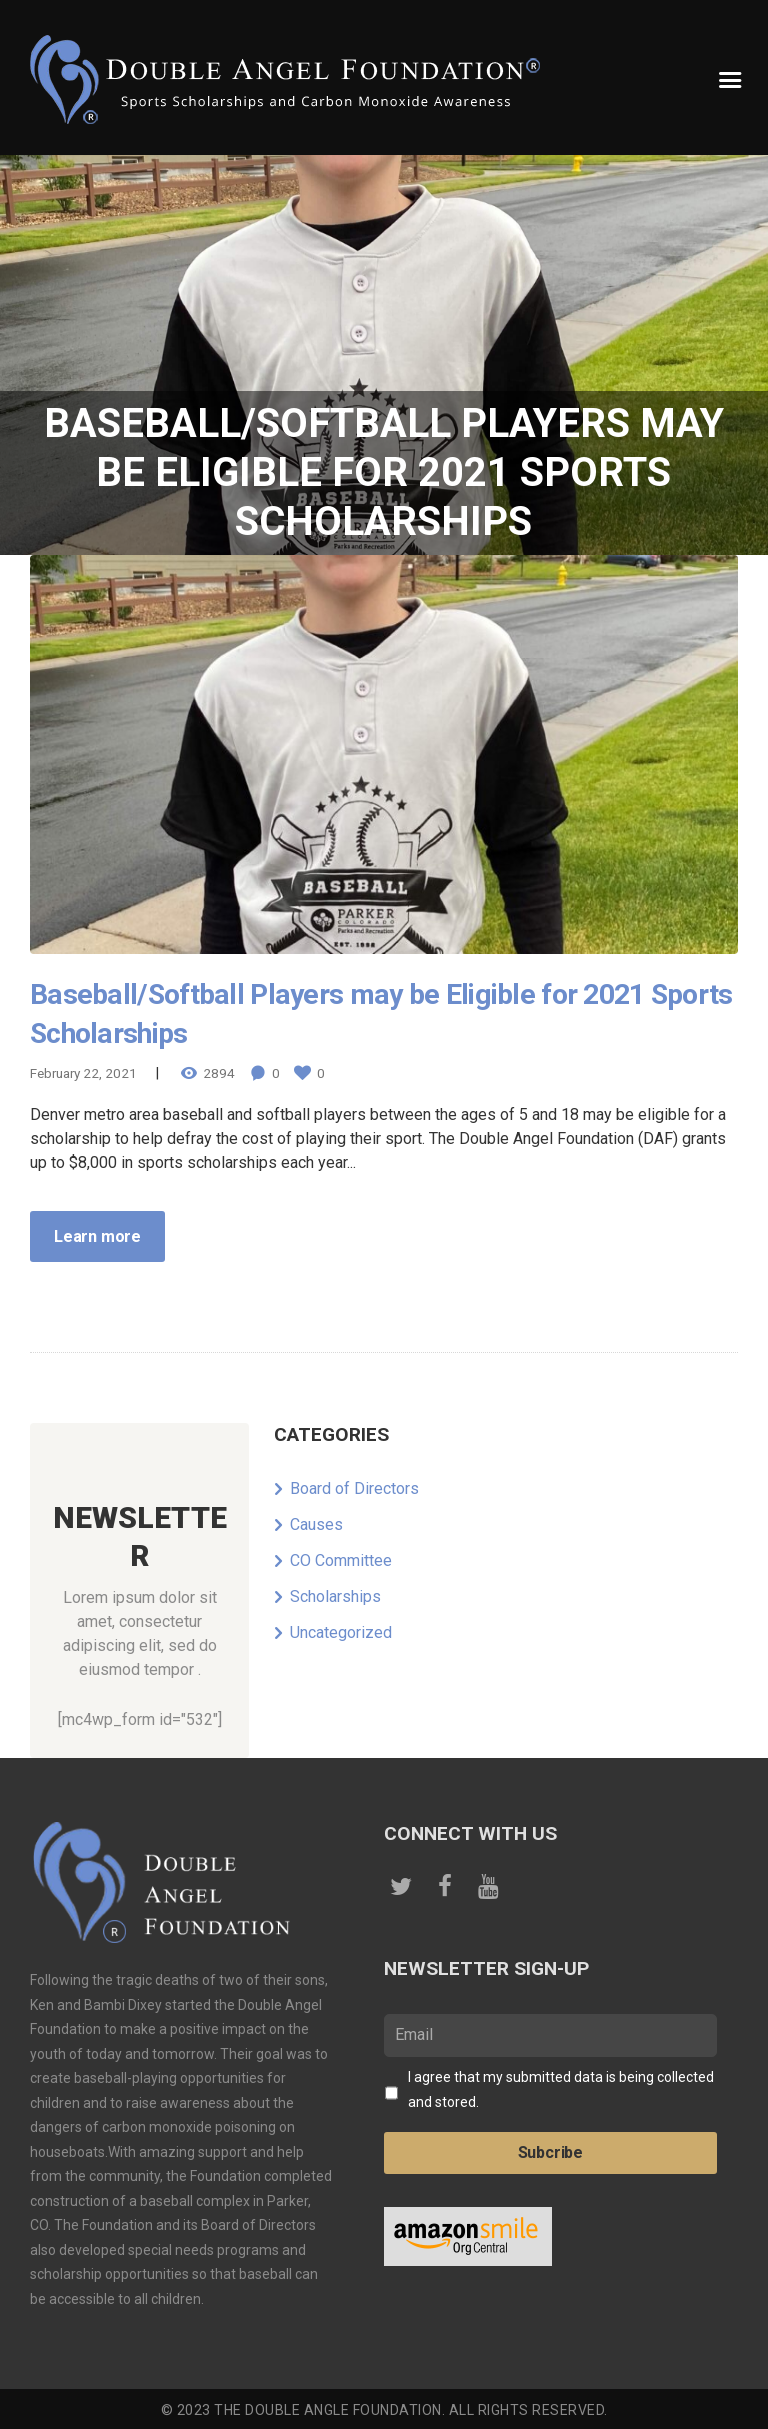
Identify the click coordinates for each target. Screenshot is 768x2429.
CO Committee (341, 1559)
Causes (316, 1523)
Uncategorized (341, 1631)
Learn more (97, 1234)
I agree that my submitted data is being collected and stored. (561, 2087)
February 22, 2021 (83, 1072)
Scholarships (335, 1595)
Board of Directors (354, 1487)
